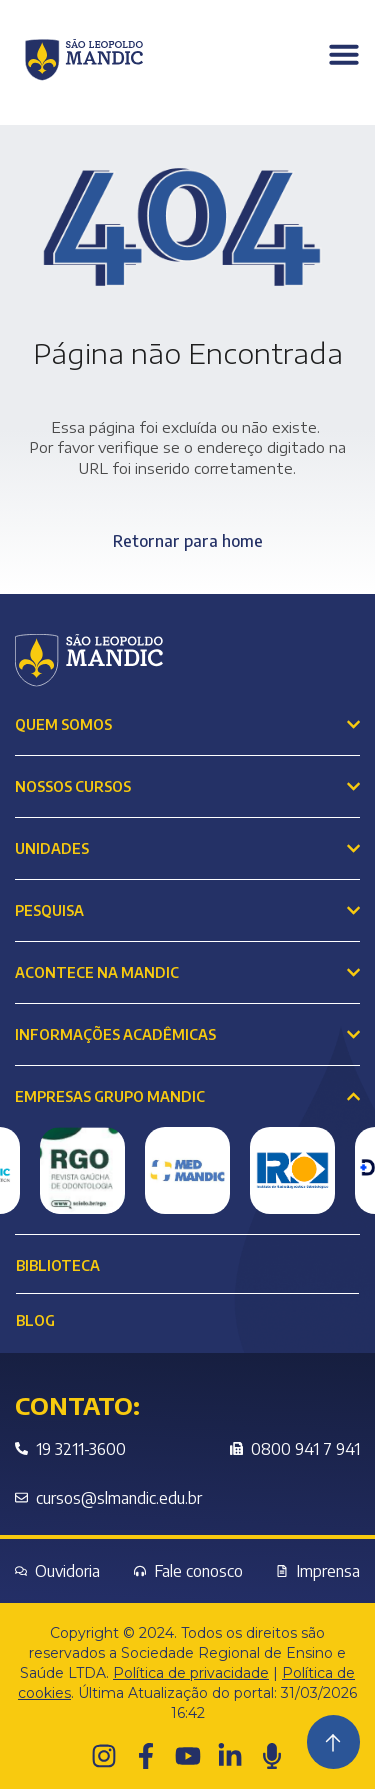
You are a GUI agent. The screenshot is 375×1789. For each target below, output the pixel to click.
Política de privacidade (191, 1673)
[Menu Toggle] (344, 54)
